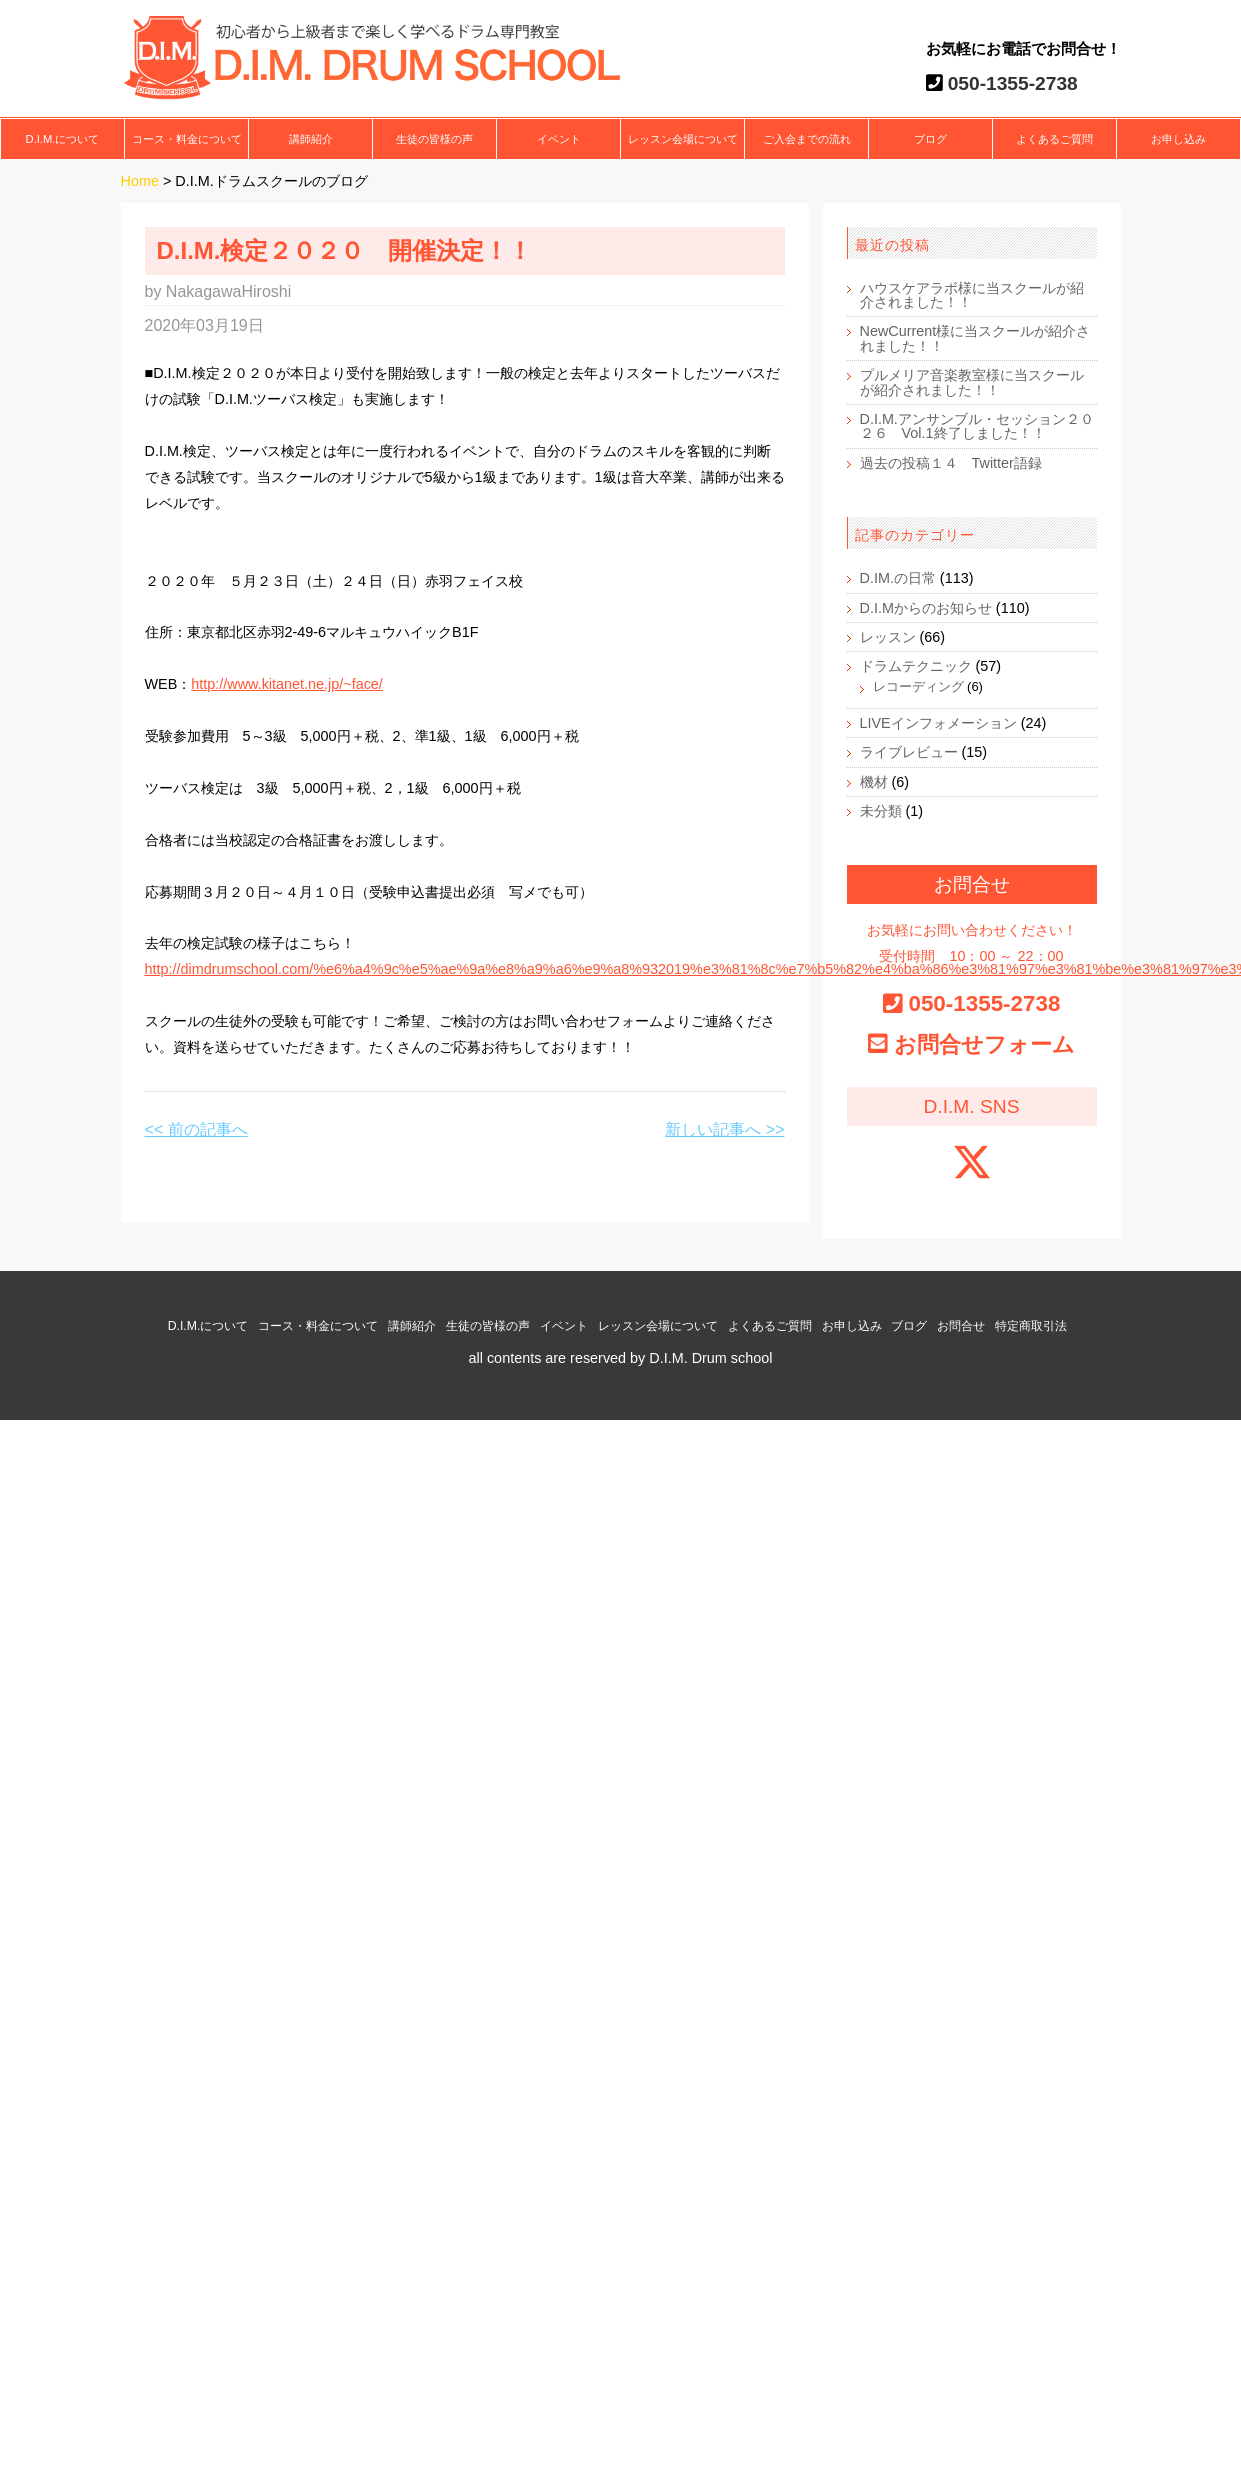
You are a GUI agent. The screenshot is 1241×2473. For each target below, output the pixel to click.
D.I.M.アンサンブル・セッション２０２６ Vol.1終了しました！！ (977, 426)
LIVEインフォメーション (938, 723)
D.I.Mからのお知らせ (926, 608)
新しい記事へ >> (724, 1129)
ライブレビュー (909, 752)
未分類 (881, 811)
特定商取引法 (1031, 1326)
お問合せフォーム (984, 1044)
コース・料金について (187, 139)
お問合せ (961, 1326)
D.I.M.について (63, 139)
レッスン (888, 637)
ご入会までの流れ (807, 139)
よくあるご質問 (1054, 139)
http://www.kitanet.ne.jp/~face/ (287, 684)
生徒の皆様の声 (434, 139)
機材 (874, 782)
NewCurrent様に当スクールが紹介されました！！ (975, 338)
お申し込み (1178, 139)
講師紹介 (311, 139)
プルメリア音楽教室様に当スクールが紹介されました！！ (972, 382)
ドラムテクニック (916, 666)
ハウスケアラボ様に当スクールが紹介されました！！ (972, 295)
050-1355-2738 (1010, 83)
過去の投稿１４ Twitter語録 (951, 463)
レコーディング (918, 686)
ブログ (930, 139)
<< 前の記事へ (196, 1129)
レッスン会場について (683, 139)
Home (140, 181)
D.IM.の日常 (898, 578)
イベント (559, 139)
